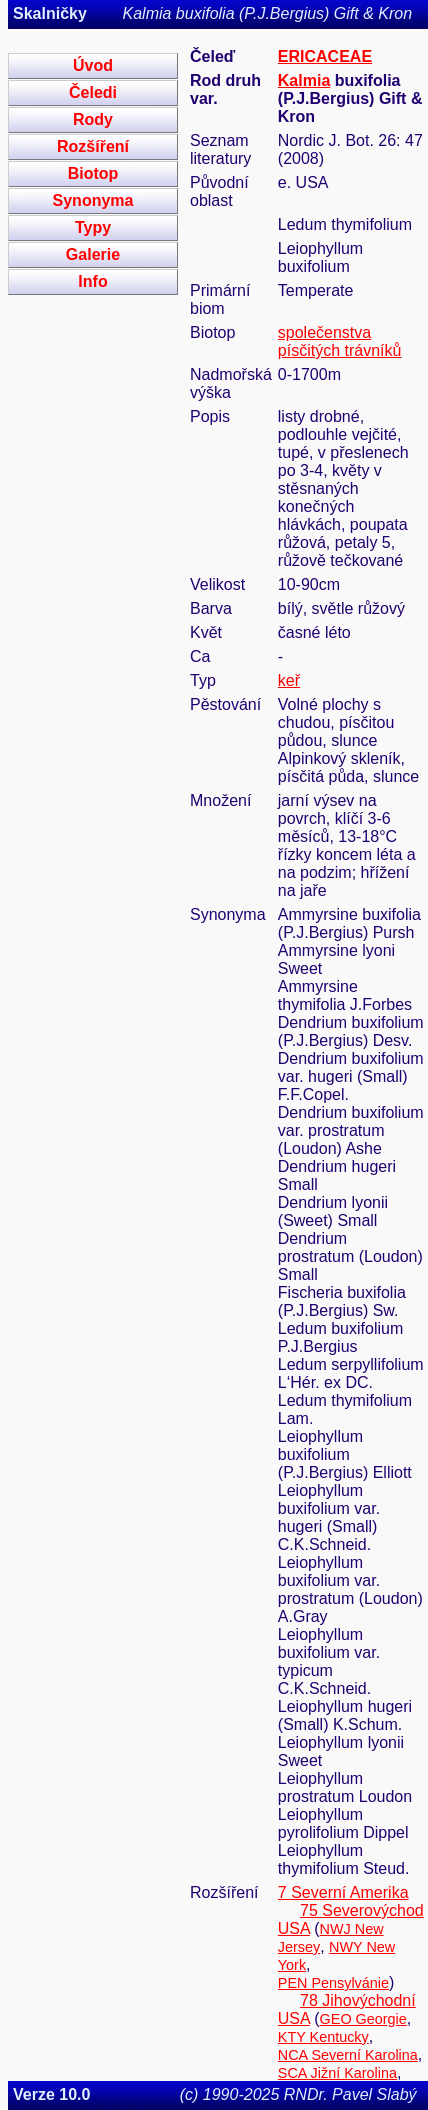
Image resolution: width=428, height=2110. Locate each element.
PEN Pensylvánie (333, 1983)
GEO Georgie (363, 2019)
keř (289, 680)
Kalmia (304, 80)
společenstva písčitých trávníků (340, 341)
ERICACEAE (325, 56)
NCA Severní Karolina (348, 2055)
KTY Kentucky (323, 2037)
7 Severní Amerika (343, 1892)
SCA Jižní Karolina (337, 2073)
